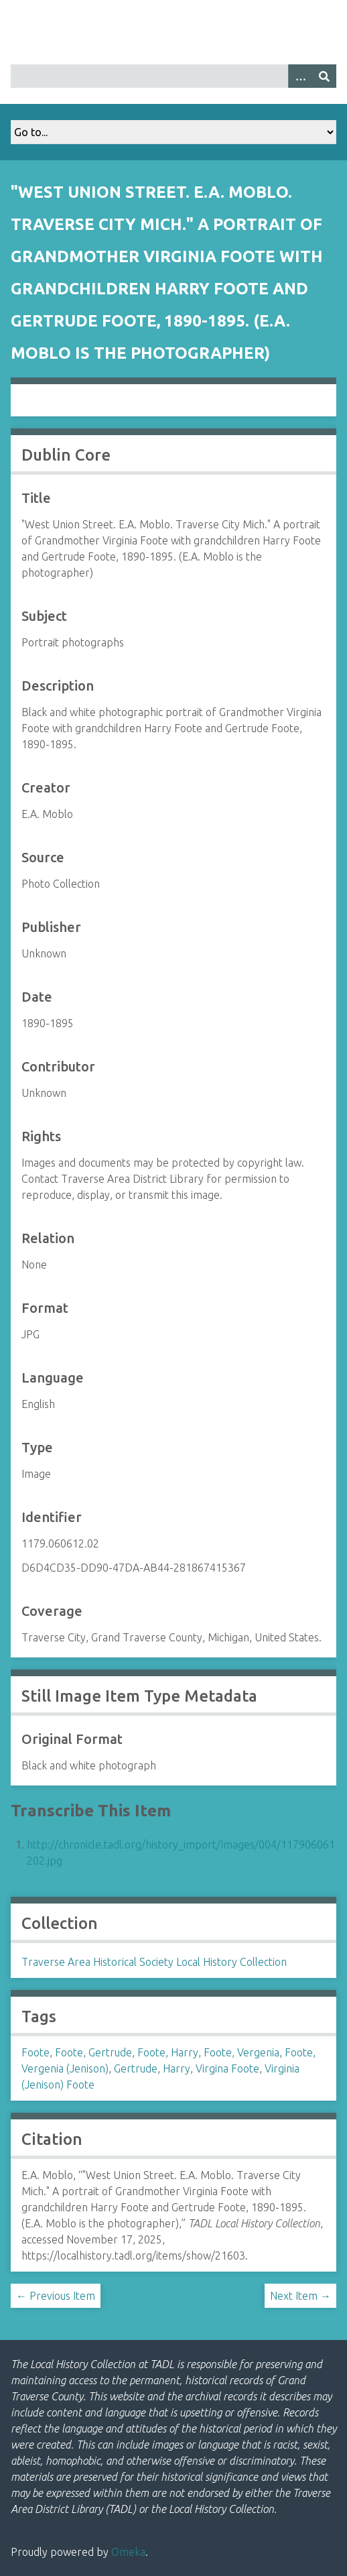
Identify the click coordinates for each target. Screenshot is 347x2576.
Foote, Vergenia (241, 2052)
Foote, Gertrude (93, 2052)
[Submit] (324, 76)
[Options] (300, 76)
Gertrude (135, 2068)
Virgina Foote (227, 2068)
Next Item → (300, 2296)
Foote (35, 2052)
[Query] (173, 76)
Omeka (128, 2552)
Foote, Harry (167, 2052)
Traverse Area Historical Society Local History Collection (154, 1962)
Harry (176, 2068)
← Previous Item (55, 2296)
